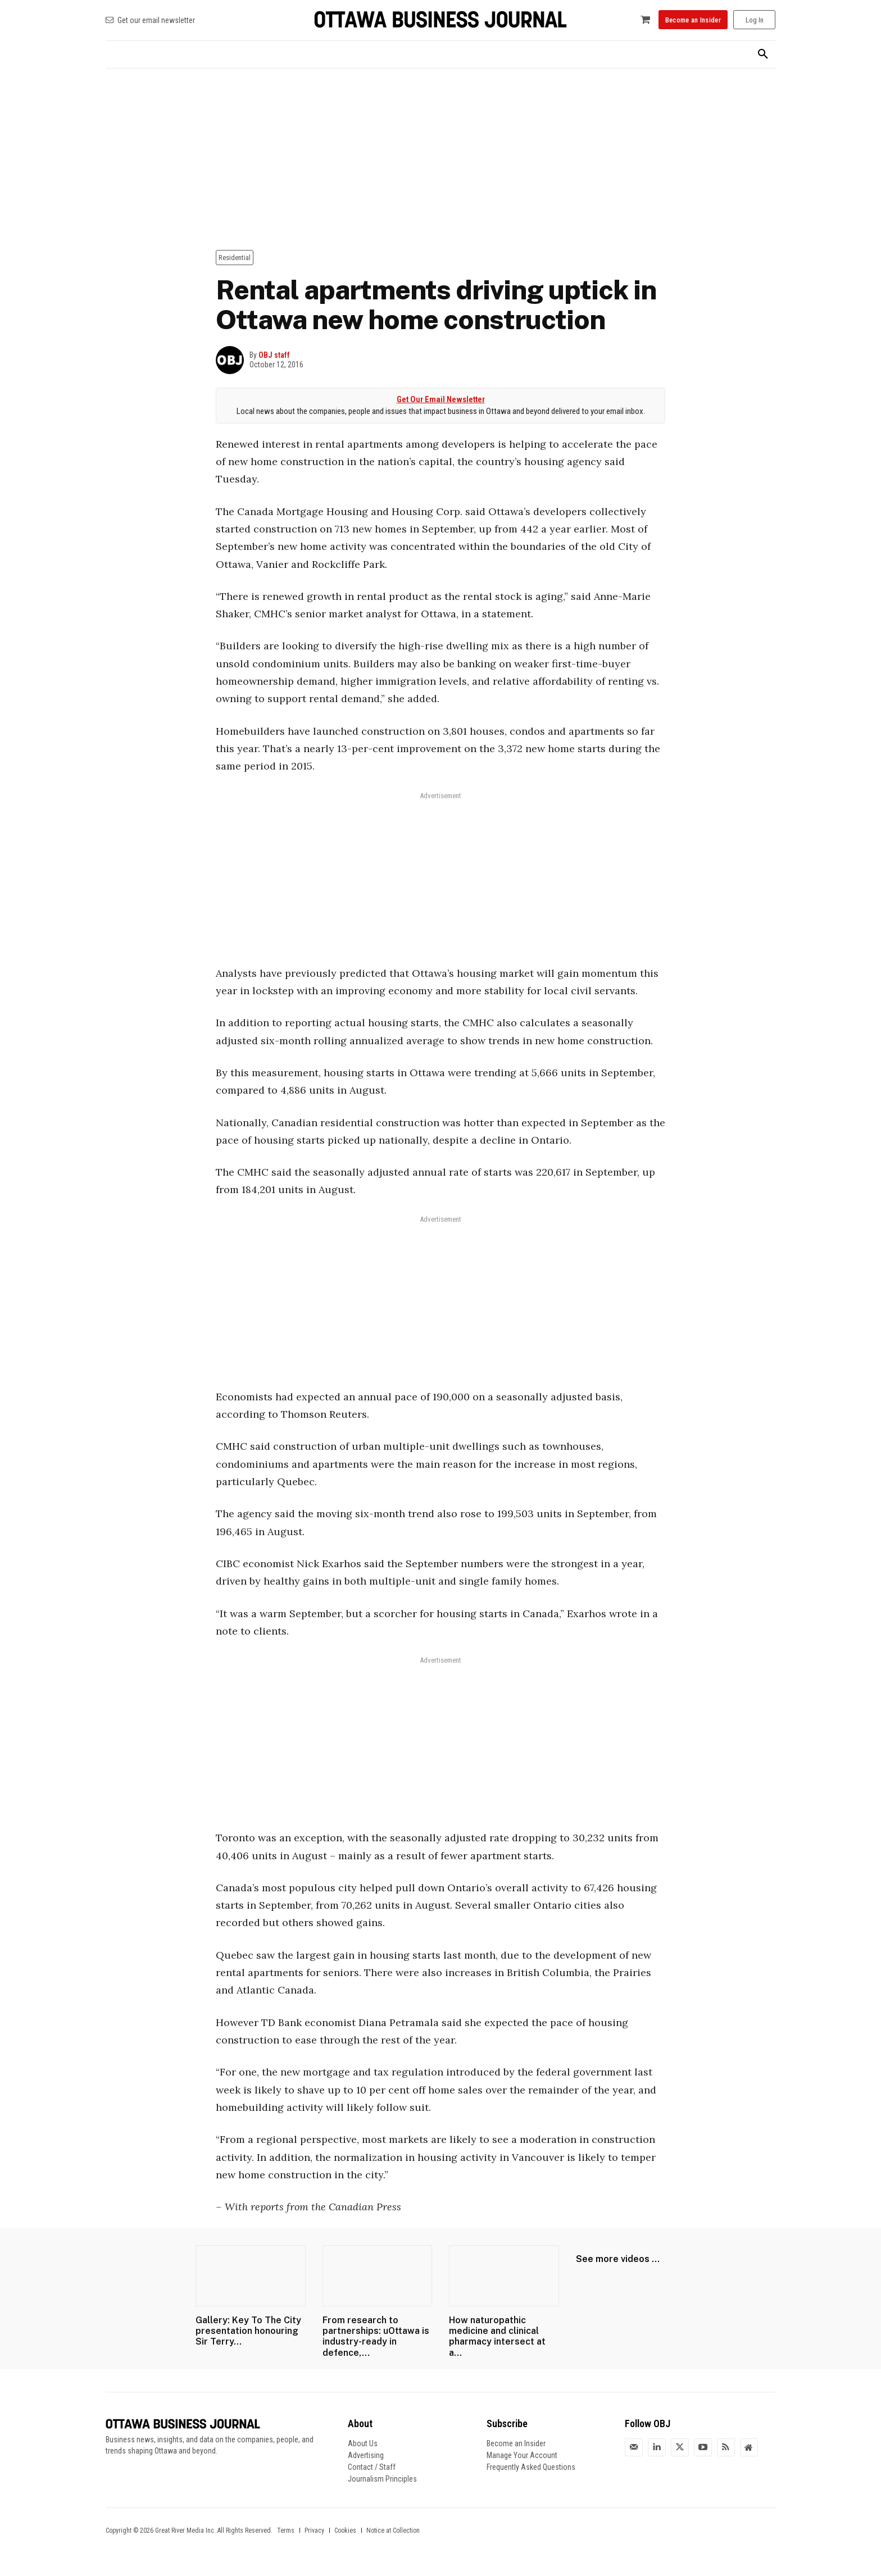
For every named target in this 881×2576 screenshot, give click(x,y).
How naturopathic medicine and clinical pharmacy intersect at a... (497, 2336)
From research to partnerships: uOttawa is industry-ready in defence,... (376, 2336)
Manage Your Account (522, 2455)
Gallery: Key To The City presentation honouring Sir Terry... (248, 2331)
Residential (234, 257)
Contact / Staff (372, 2467)
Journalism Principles (382, 2478)
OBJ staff (274, 355)
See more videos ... (618, 2259)
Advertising (366, 2455)
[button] (763, 54)
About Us (363, 2443)
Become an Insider (516, 2443)
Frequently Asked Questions (531, 2467)
